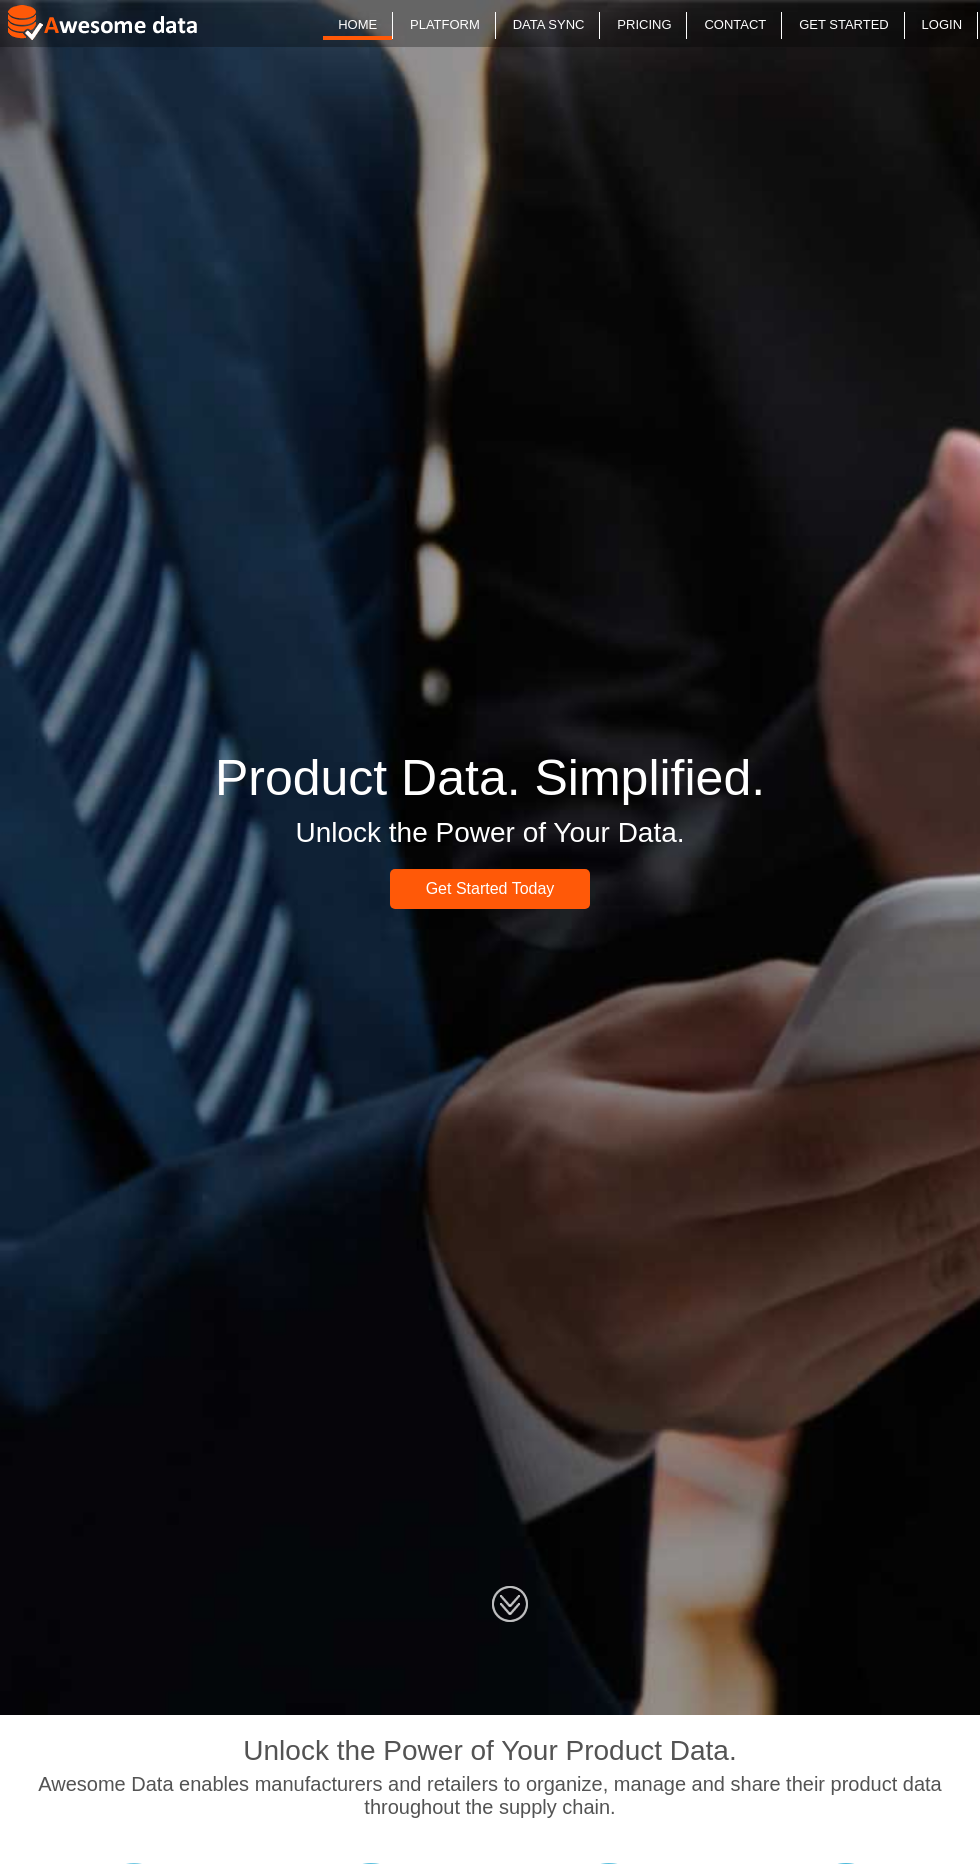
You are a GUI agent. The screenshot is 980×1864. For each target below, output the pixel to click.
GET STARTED (844, 24)
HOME (357, 24)
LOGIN (942, 24)
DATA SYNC (549, 24)
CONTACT (735, 24)
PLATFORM (445, 24)
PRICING (644, 24)
